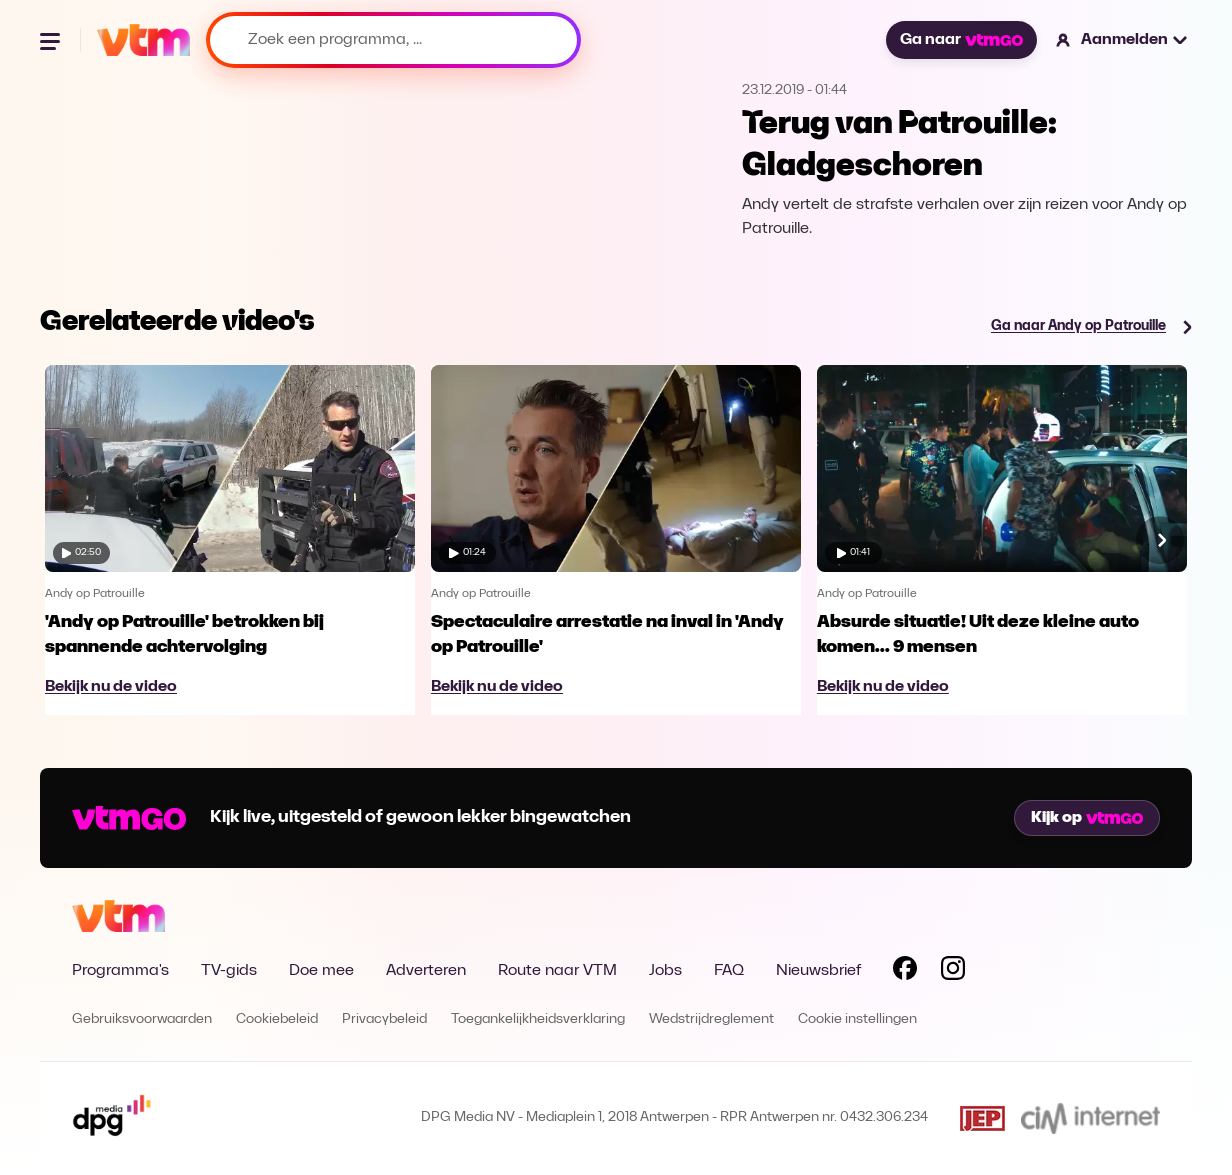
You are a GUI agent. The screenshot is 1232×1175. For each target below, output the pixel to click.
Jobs (665, 971)
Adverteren (426, 971)
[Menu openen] (52, 40)
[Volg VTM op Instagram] (953, 972)
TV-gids (229, 971)
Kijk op (1087, 818)
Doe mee (321, 971)
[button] (1122, 40)
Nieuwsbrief (818, 971)
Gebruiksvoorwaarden (142, 1019)
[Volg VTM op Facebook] (905, 972)
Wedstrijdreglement (711, 1019)
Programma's (120, 971)
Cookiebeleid (277, 1019)
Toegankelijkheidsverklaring (538, 1019)
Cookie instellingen (857, 1019)
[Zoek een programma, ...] (393, 40)
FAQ (729, 971)
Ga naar (961, 40)
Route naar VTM (557, 971)
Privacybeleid (384, 1019)
